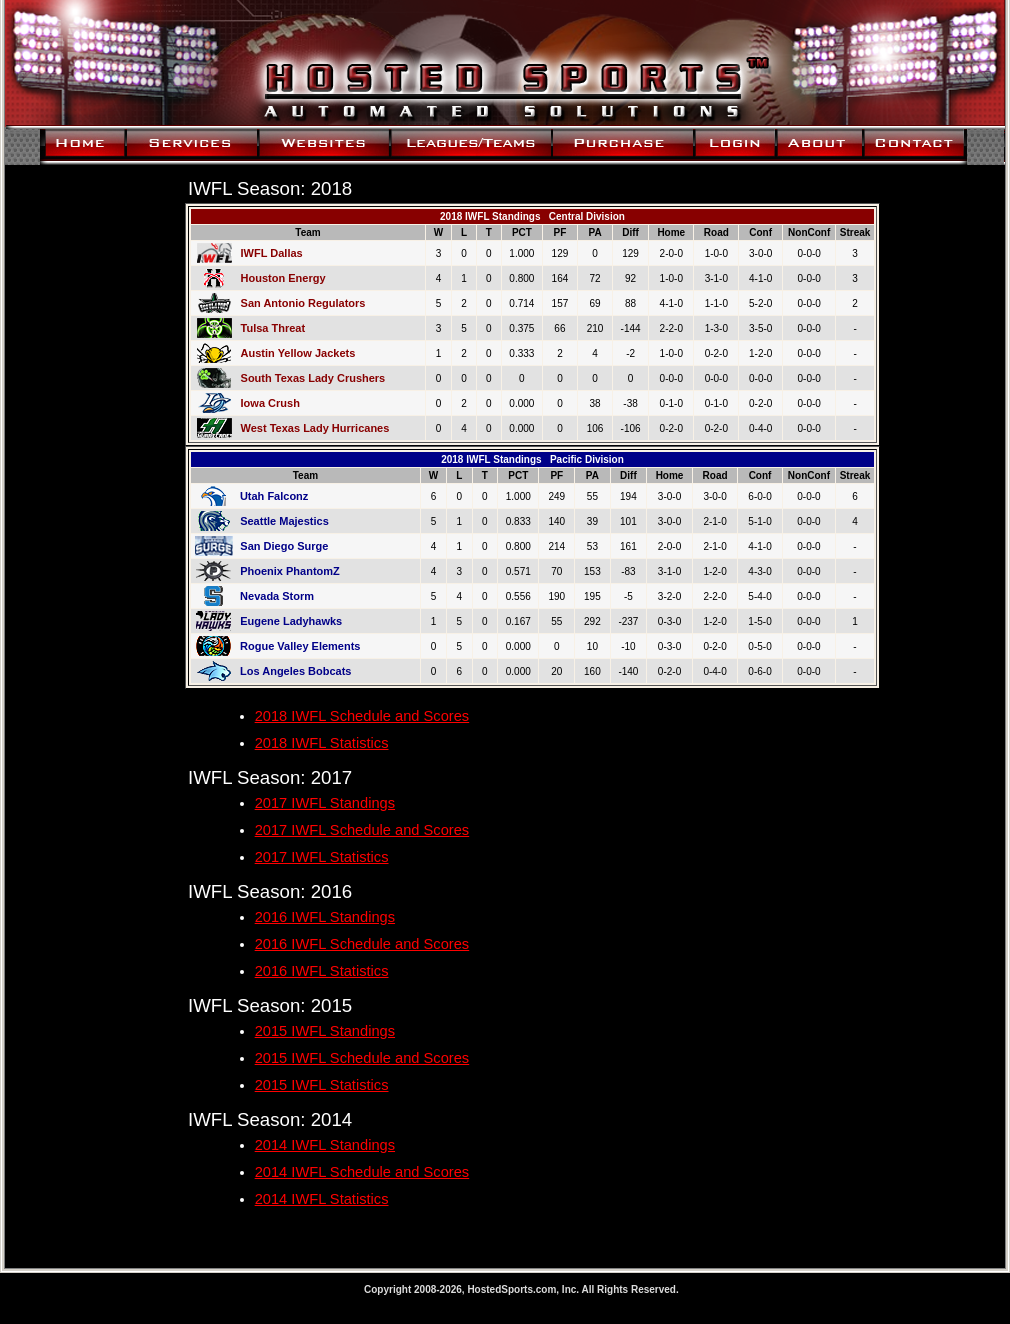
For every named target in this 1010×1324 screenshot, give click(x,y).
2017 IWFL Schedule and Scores (362, 830)
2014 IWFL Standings (325, 1145)
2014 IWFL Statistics (322, 1199)
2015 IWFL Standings (325, 1031)
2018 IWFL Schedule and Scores (362, 716)
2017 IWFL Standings (325, 803)
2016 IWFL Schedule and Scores (362, 944)
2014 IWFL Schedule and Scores (362, 1172)
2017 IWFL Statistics (322, 857)
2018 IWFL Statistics (322, 743)
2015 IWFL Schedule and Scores (362, 1058)
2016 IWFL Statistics (322, 971)
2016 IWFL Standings (325, 917)
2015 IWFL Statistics (322, 1085)
